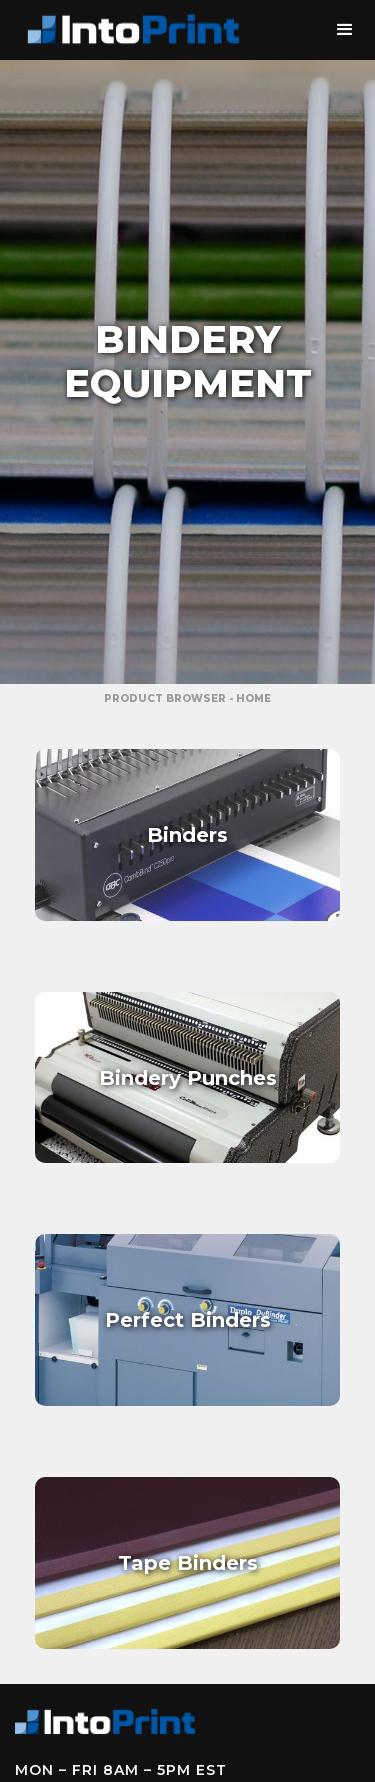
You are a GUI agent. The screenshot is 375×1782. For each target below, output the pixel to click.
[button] (345, 30)
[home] (130, 30)
